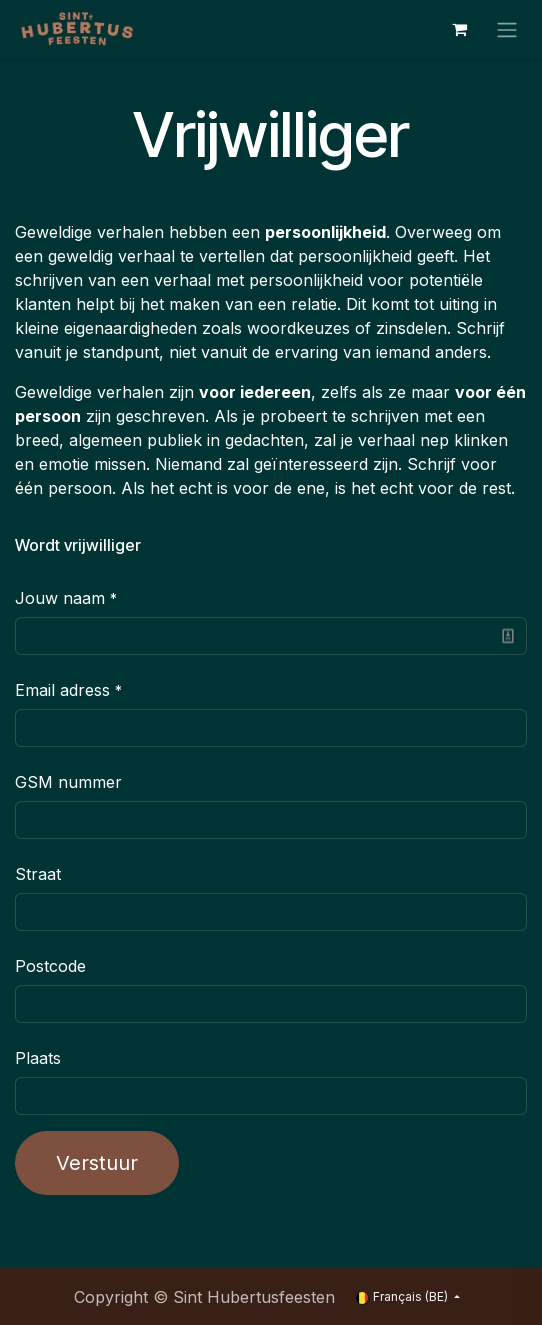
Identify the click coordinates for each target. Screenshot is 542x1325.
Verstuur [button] (97, 1163)
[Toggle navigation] (507, 29)
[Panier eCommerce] (459, 29)
